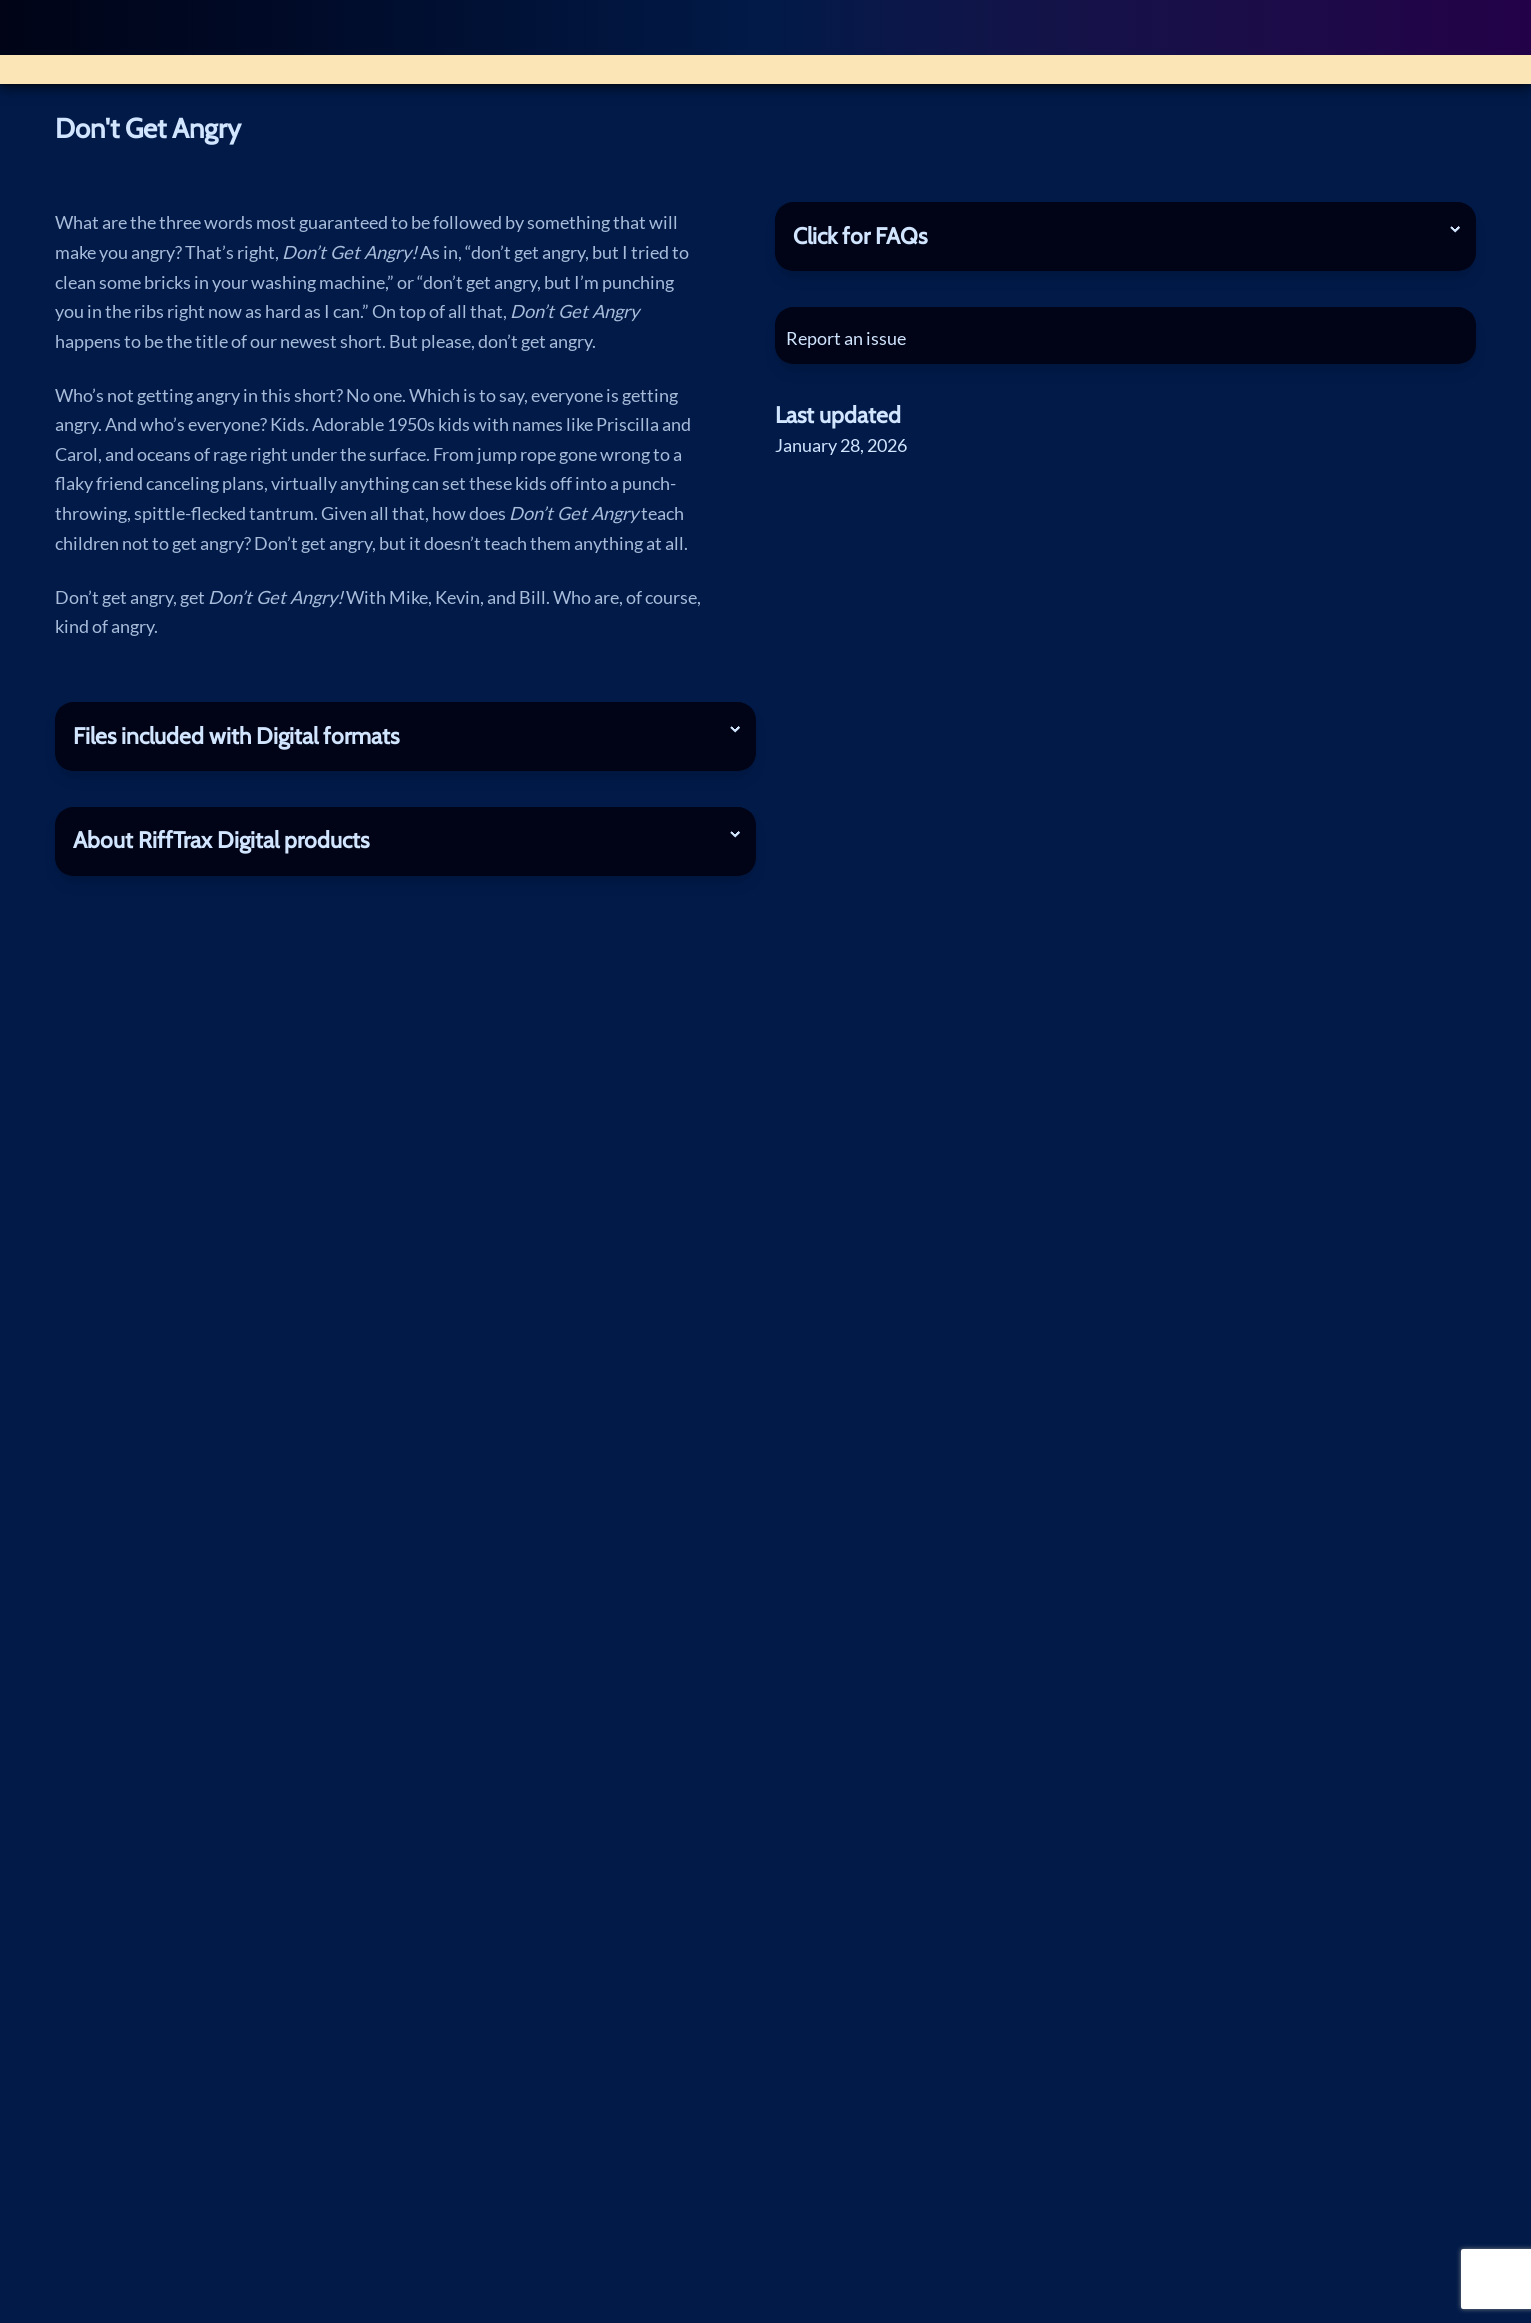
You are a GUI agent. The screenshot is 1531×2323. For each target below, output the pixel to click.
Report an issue (853, 338)
